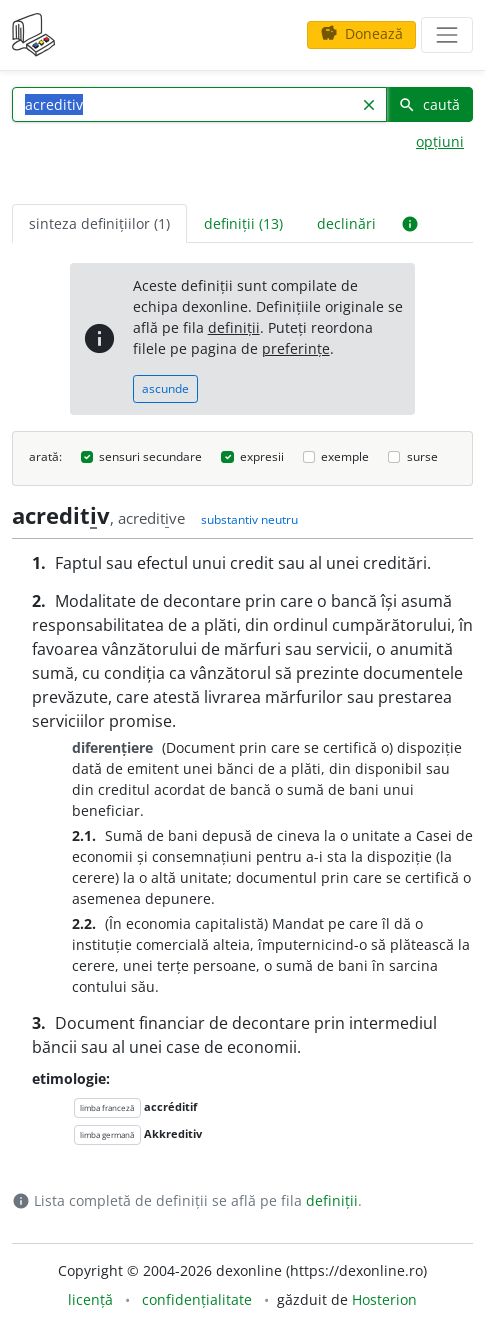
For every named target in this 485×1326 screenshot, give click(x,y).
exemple (345, 456)
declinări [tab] (346, 223)
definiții (234, 327)
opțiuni (440, 141)
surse (422, 456)
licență (90, 1299)
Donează (361, 33)
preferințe (296, 348)
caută (429, 104)
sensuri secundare (150, 456)
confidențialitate (197, 1299)
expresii (262, 456)
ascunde (165, 388)
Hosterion (384, 1299)
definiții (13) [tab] (243, 223)
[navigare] (447, 35)
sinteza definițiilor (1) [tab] (99, 223)
